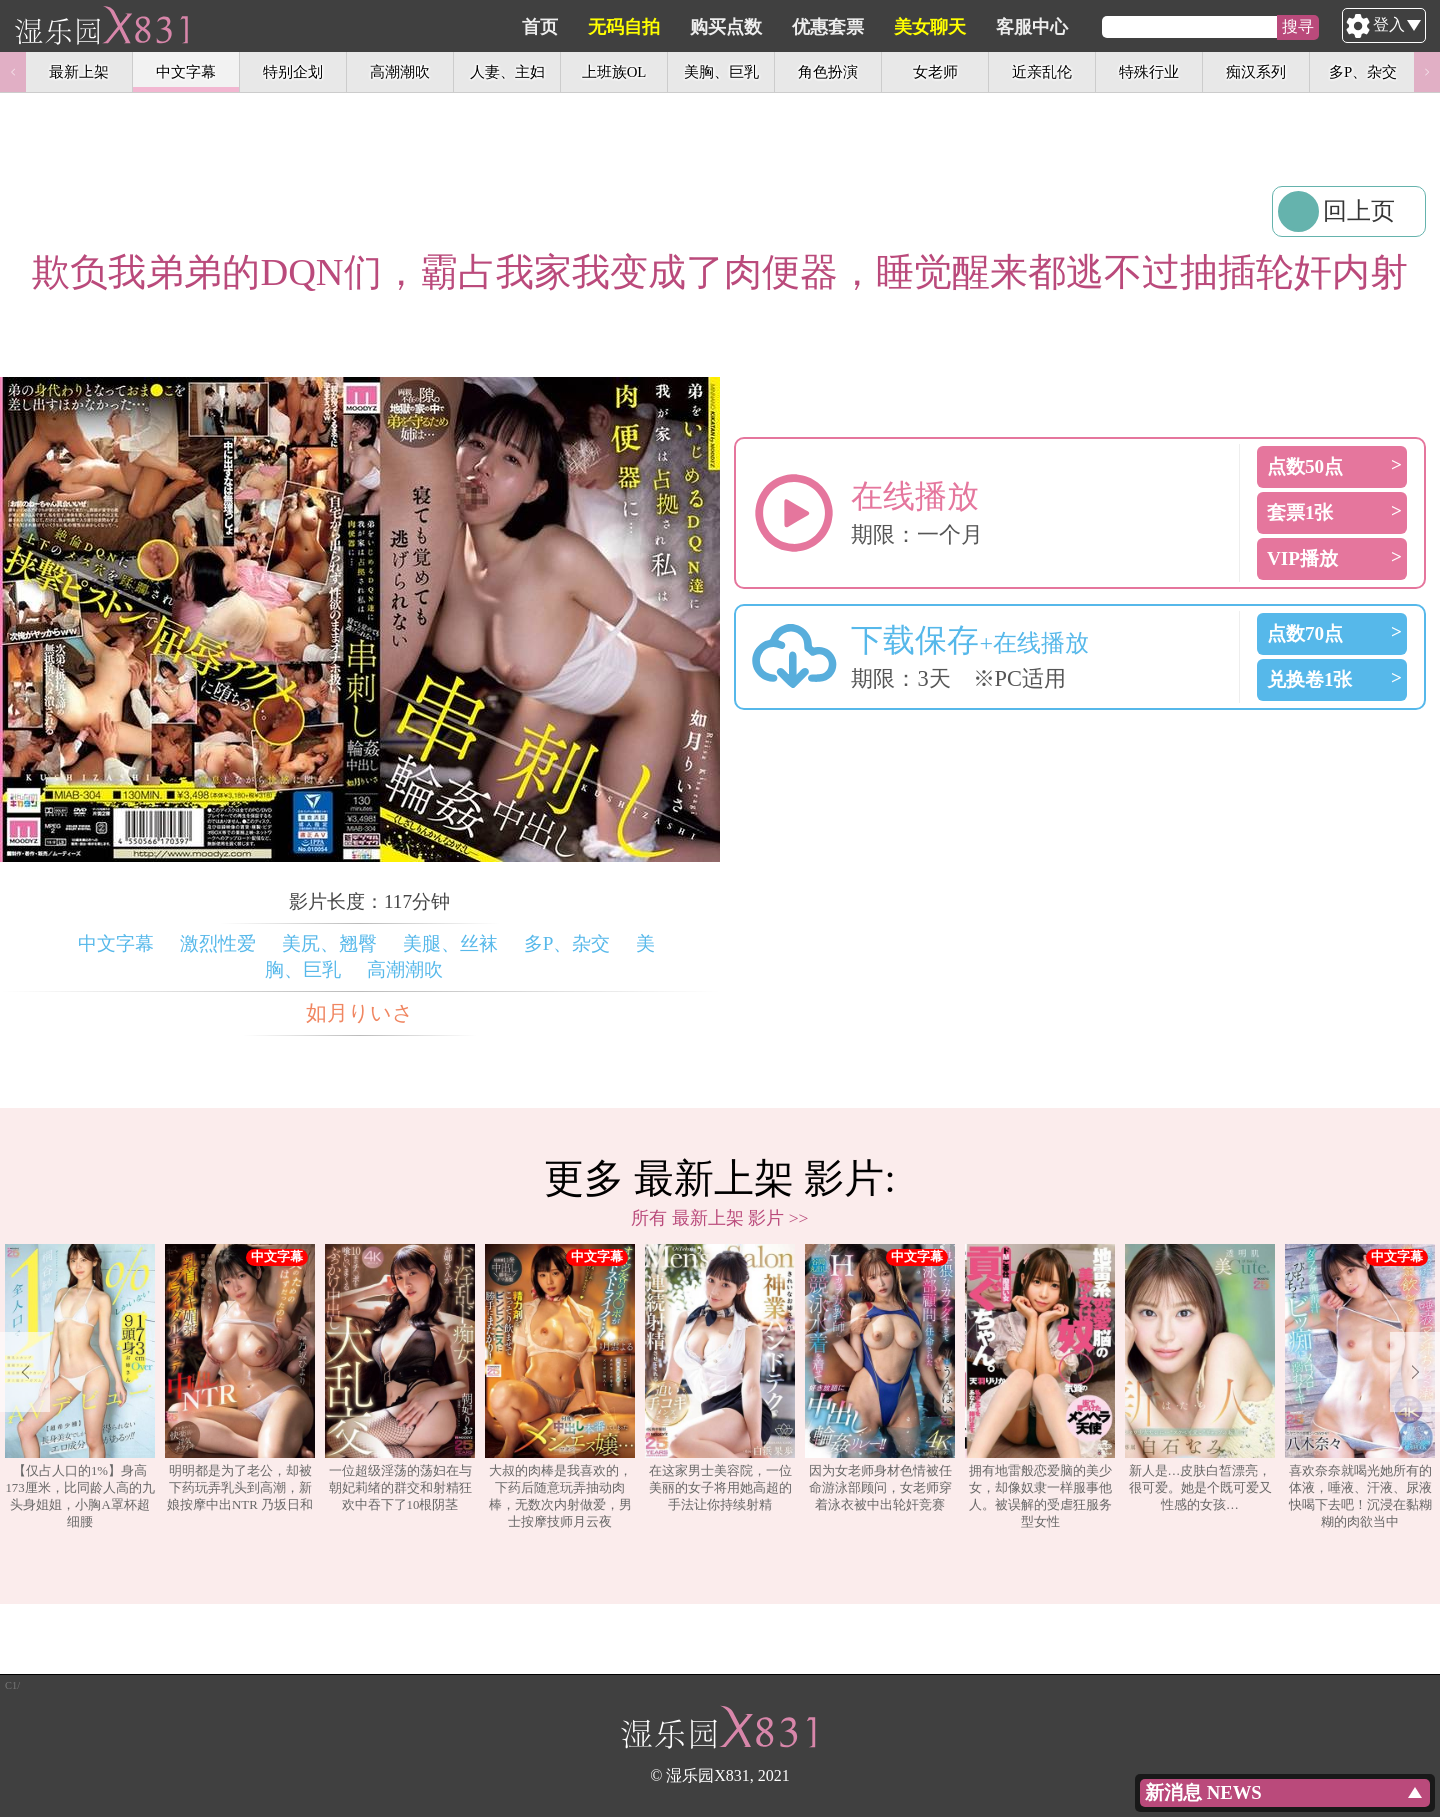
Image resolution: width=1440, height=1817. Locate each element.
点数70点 (1305, 633)
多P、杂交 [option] (1363, 71)
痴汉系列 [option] (1256, 71)
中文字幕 (116, 943)
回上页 (1359, 211)
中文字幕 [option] (186, 71)
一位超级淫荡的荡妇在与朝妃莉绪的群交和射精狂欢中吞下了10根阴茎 (400, 1377)
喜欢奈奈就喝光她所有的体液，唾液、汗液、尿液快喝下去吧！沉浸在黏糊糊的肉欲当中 (1360, 1386)
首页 (635, 27)
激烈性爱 (218, 943)
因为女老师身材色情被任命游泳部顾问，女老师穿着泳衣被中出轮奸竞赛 (880, 1377)
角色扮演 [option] (828, 71)
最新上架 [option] (79, 71)
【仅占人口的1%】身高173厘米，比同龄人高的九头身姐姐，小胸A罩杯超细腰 (80, 1386)
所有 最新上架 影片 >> (719, 1218)
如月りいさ (360, 1013)
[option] (80, 1387)
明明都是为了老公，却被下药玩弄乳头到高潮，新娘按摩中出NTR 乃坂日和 (240, 1377)
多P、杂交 (567, 943)
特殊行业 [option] (1149, 71)
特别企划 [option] (293, 71)
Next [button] (1427, 72)
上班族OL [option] (613, 71)
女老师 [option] (935, 71)
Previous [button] (13, 72)
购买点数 (821, 27)
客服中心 (1127, 27)
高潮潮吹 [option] (400, 71)
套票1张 (1300, 512)
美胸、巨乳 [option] (721, 71)
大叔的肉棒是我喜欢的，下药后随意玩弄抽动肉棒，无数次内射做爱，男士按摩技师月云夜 (560, 1386)
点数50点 (1305, 466)
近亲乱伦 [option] (1042, 71)
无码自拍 (719, 27)
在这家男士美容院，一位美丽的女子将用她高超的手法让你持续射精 (720, 1377)
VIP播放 (1302, 558)
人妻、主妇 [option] (507, 71)
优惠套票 (923, 27)
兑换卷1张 (1310, 679)
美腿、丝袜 (450, 943)
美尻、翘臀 (329, 943)
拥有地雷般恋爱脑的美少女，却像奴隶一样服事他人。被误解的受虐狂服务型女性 (1040, 1386)
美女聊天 (1025, 27)
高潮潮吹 (405, 969)
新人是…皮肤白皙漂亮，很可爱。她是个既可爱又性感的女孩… (1200, 1377)
